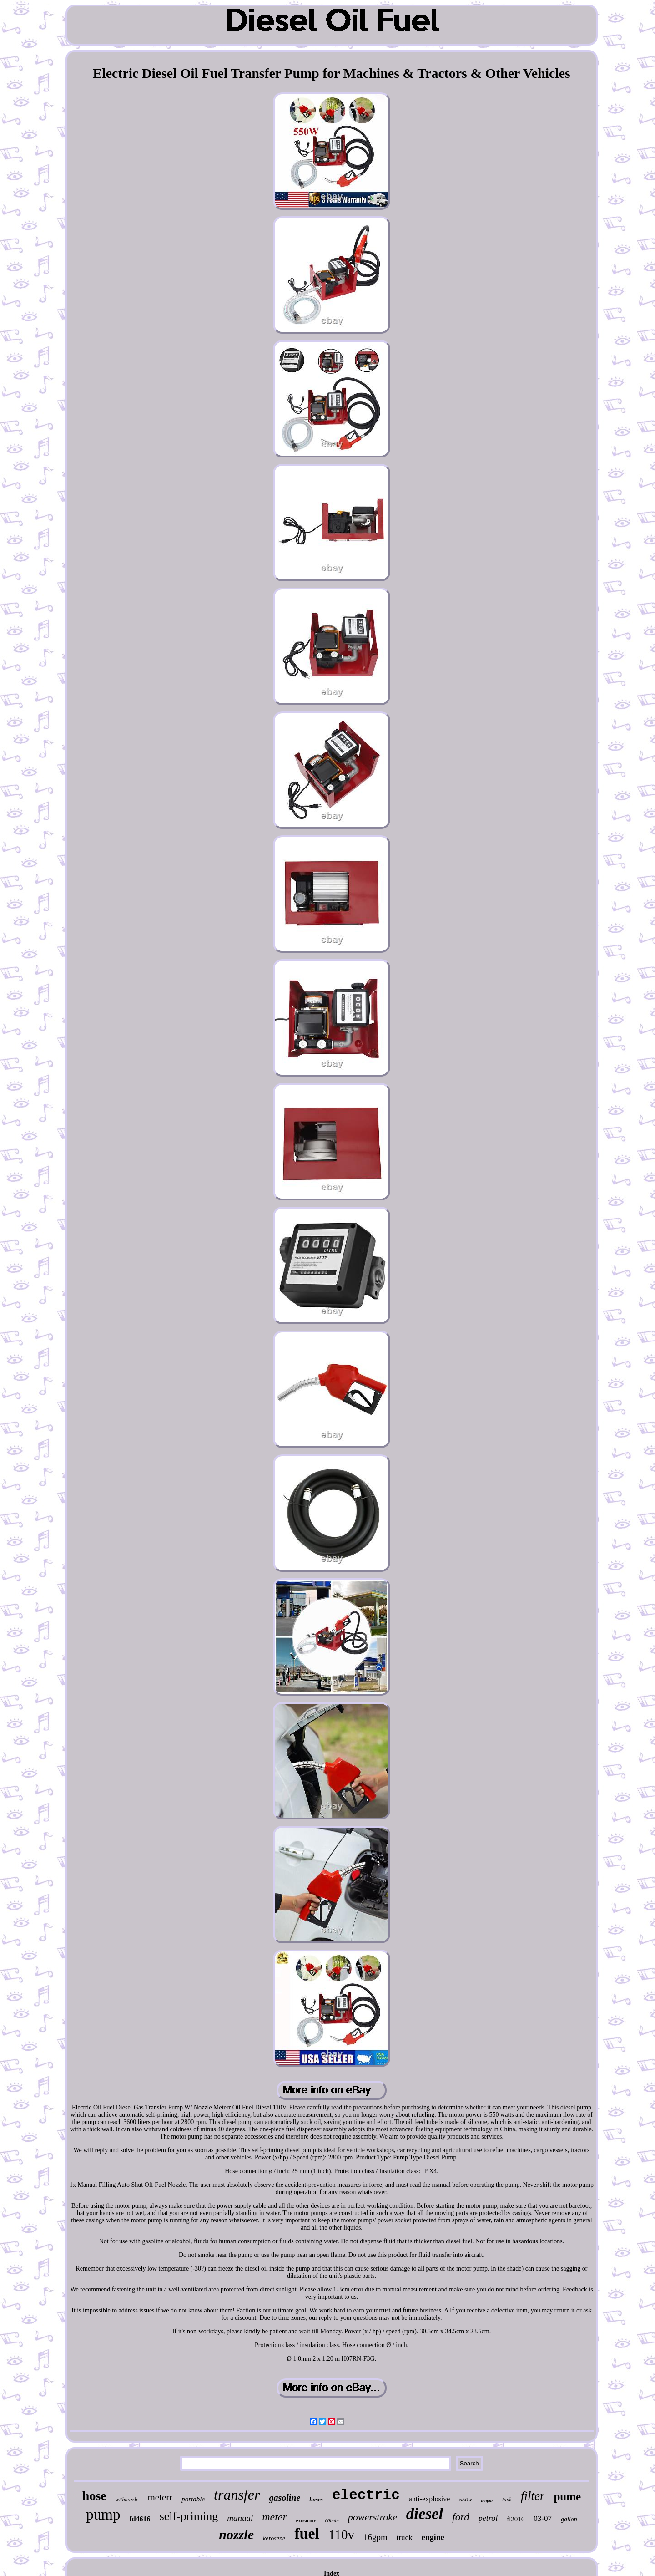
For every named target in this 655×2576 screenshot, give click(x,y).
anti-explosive (429, 2499)
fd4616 (139, 2519)
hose (94, 2496)
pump (103, 2514)
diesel (424, 2514)
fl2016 (515, 2519)
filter (533, 2496)
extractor (306, 2520)
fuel (306, 2533)
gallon (569, 2519)
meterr (159, 2497)
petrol (488, 2518)
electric (366, 2495)
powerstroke (372, 2517)
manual (240, 2518)
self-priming (189, 2516)
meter (274, 2517)
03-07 (543, 2518)
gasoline (284, 2498)
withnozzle (127, 2499)
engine (433, 2537)
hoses (316, 2499)
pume (567, 2496)
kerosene (274, 2538)
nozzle (236, 2534)
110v (341, 2534)
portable (193, 2499)
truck (405, 2537)
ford (460, 2517)
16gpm (375, 2537)
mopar (487, 2500)
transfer (237, 2494)
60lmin (332, 2520)
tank (507, 2499)
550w (465, 2499)
